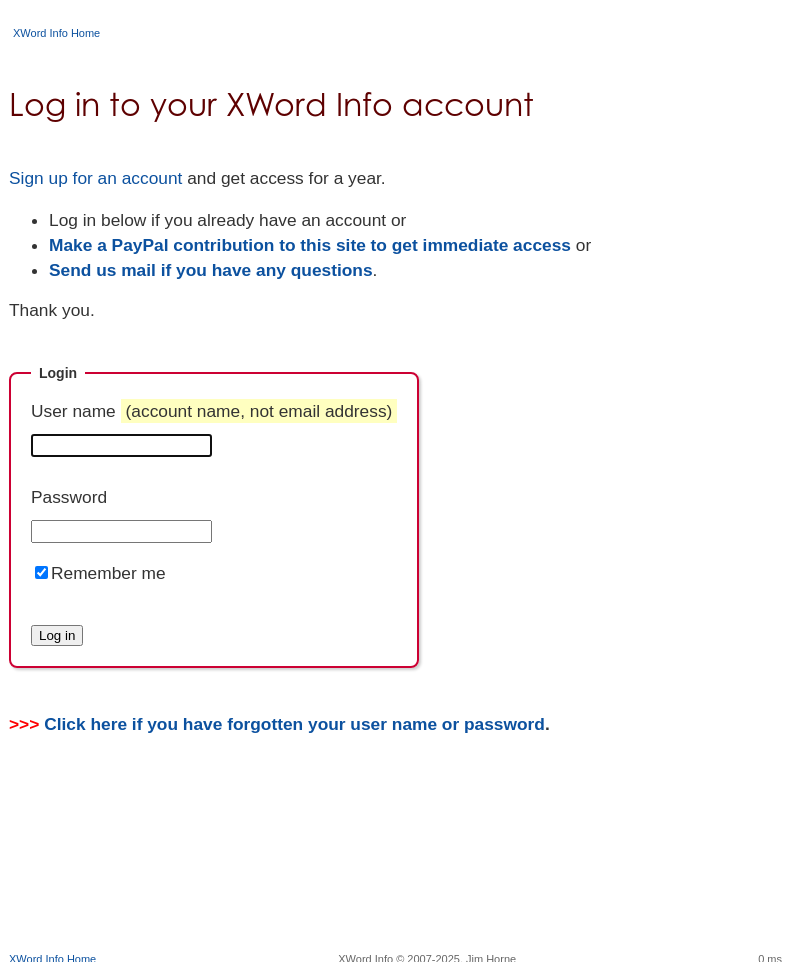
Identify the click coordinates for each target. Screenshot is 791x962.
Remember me (108, 573)
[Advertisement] (396, 887)
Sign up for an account (95, 178)
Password (69, 497)
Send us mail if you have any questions (211, 270)
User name (214, 411)
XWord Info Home (56, 33)
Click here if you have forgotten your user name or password (294, 724)
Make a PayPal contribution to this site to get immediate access (310, 245)
